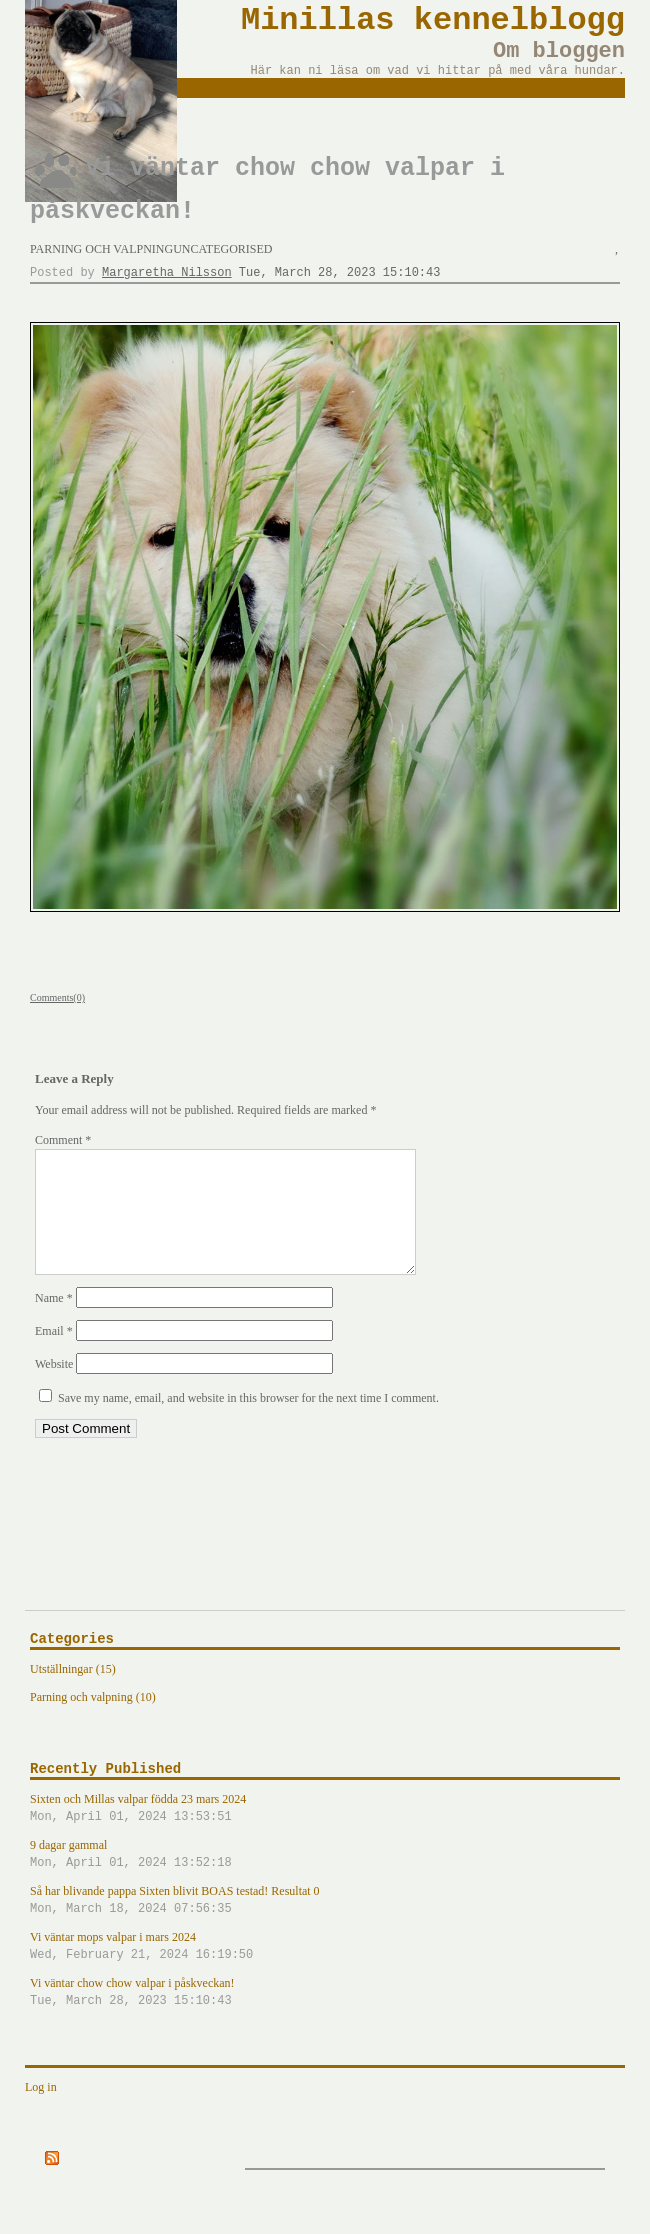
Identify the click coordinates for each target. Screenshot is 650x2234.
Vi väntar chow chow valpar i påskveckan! (325, 2017)
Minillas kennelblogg (433, 20)
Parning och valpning (101, 249)
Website (54, 1388)
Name (54, 1322)
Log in (41, 2111)
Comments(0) (57, 997)
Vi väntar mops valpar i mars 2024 (325, 1971)
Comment (63, 1140)
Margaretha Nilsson (167, 273)
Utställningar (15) (73, 1693)
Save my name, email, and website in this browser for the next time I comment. (248, 1422)
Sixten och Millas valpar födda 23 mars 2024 (325, 1833)
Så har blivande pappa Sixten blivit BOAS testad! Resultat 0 (325, 1925)
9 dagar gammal (325, 1879)
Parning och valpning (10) (93, 1721)
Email (54, 1355)
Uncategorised (222, 249)
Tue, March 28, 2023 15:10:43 (340, 273)
